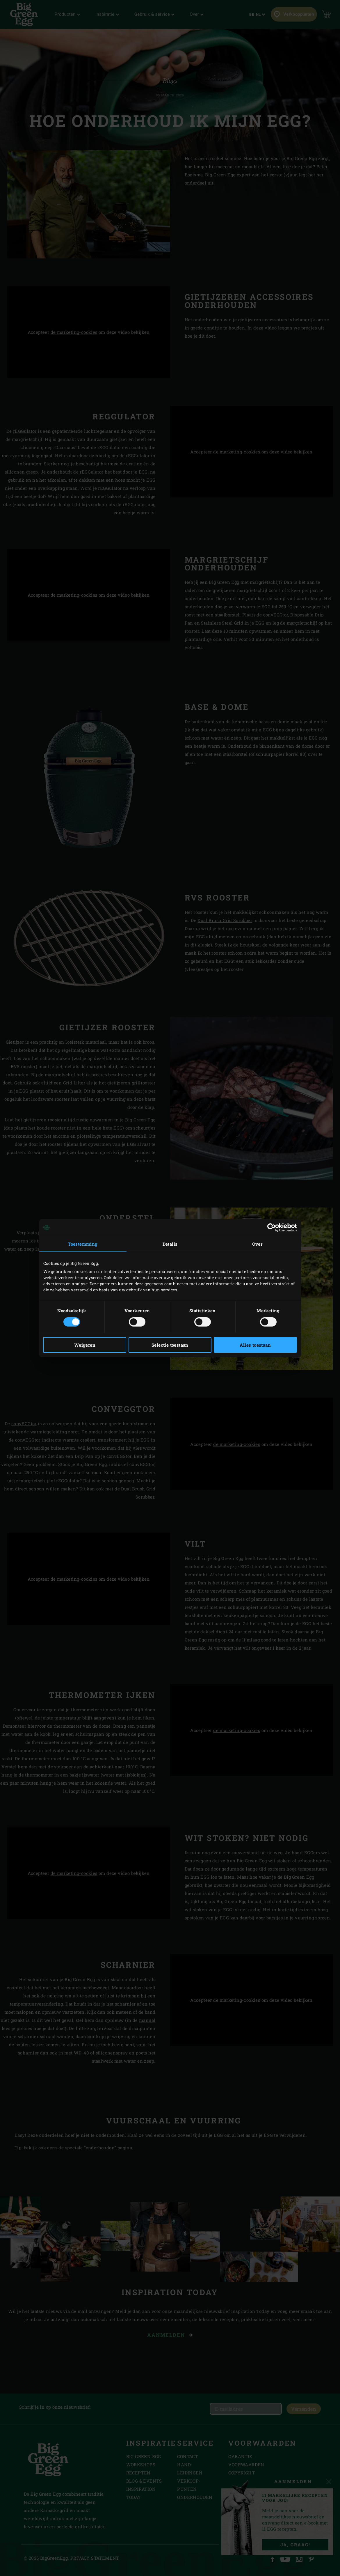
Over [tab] (257, 1244)
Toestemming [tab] (82, 1244)
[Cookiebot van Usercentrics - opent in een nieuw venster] (271, 1227)
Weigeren (84, 1345)
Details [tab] (170, 1244)
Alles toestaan (255, 1345)
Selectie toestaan (170, 1345)
